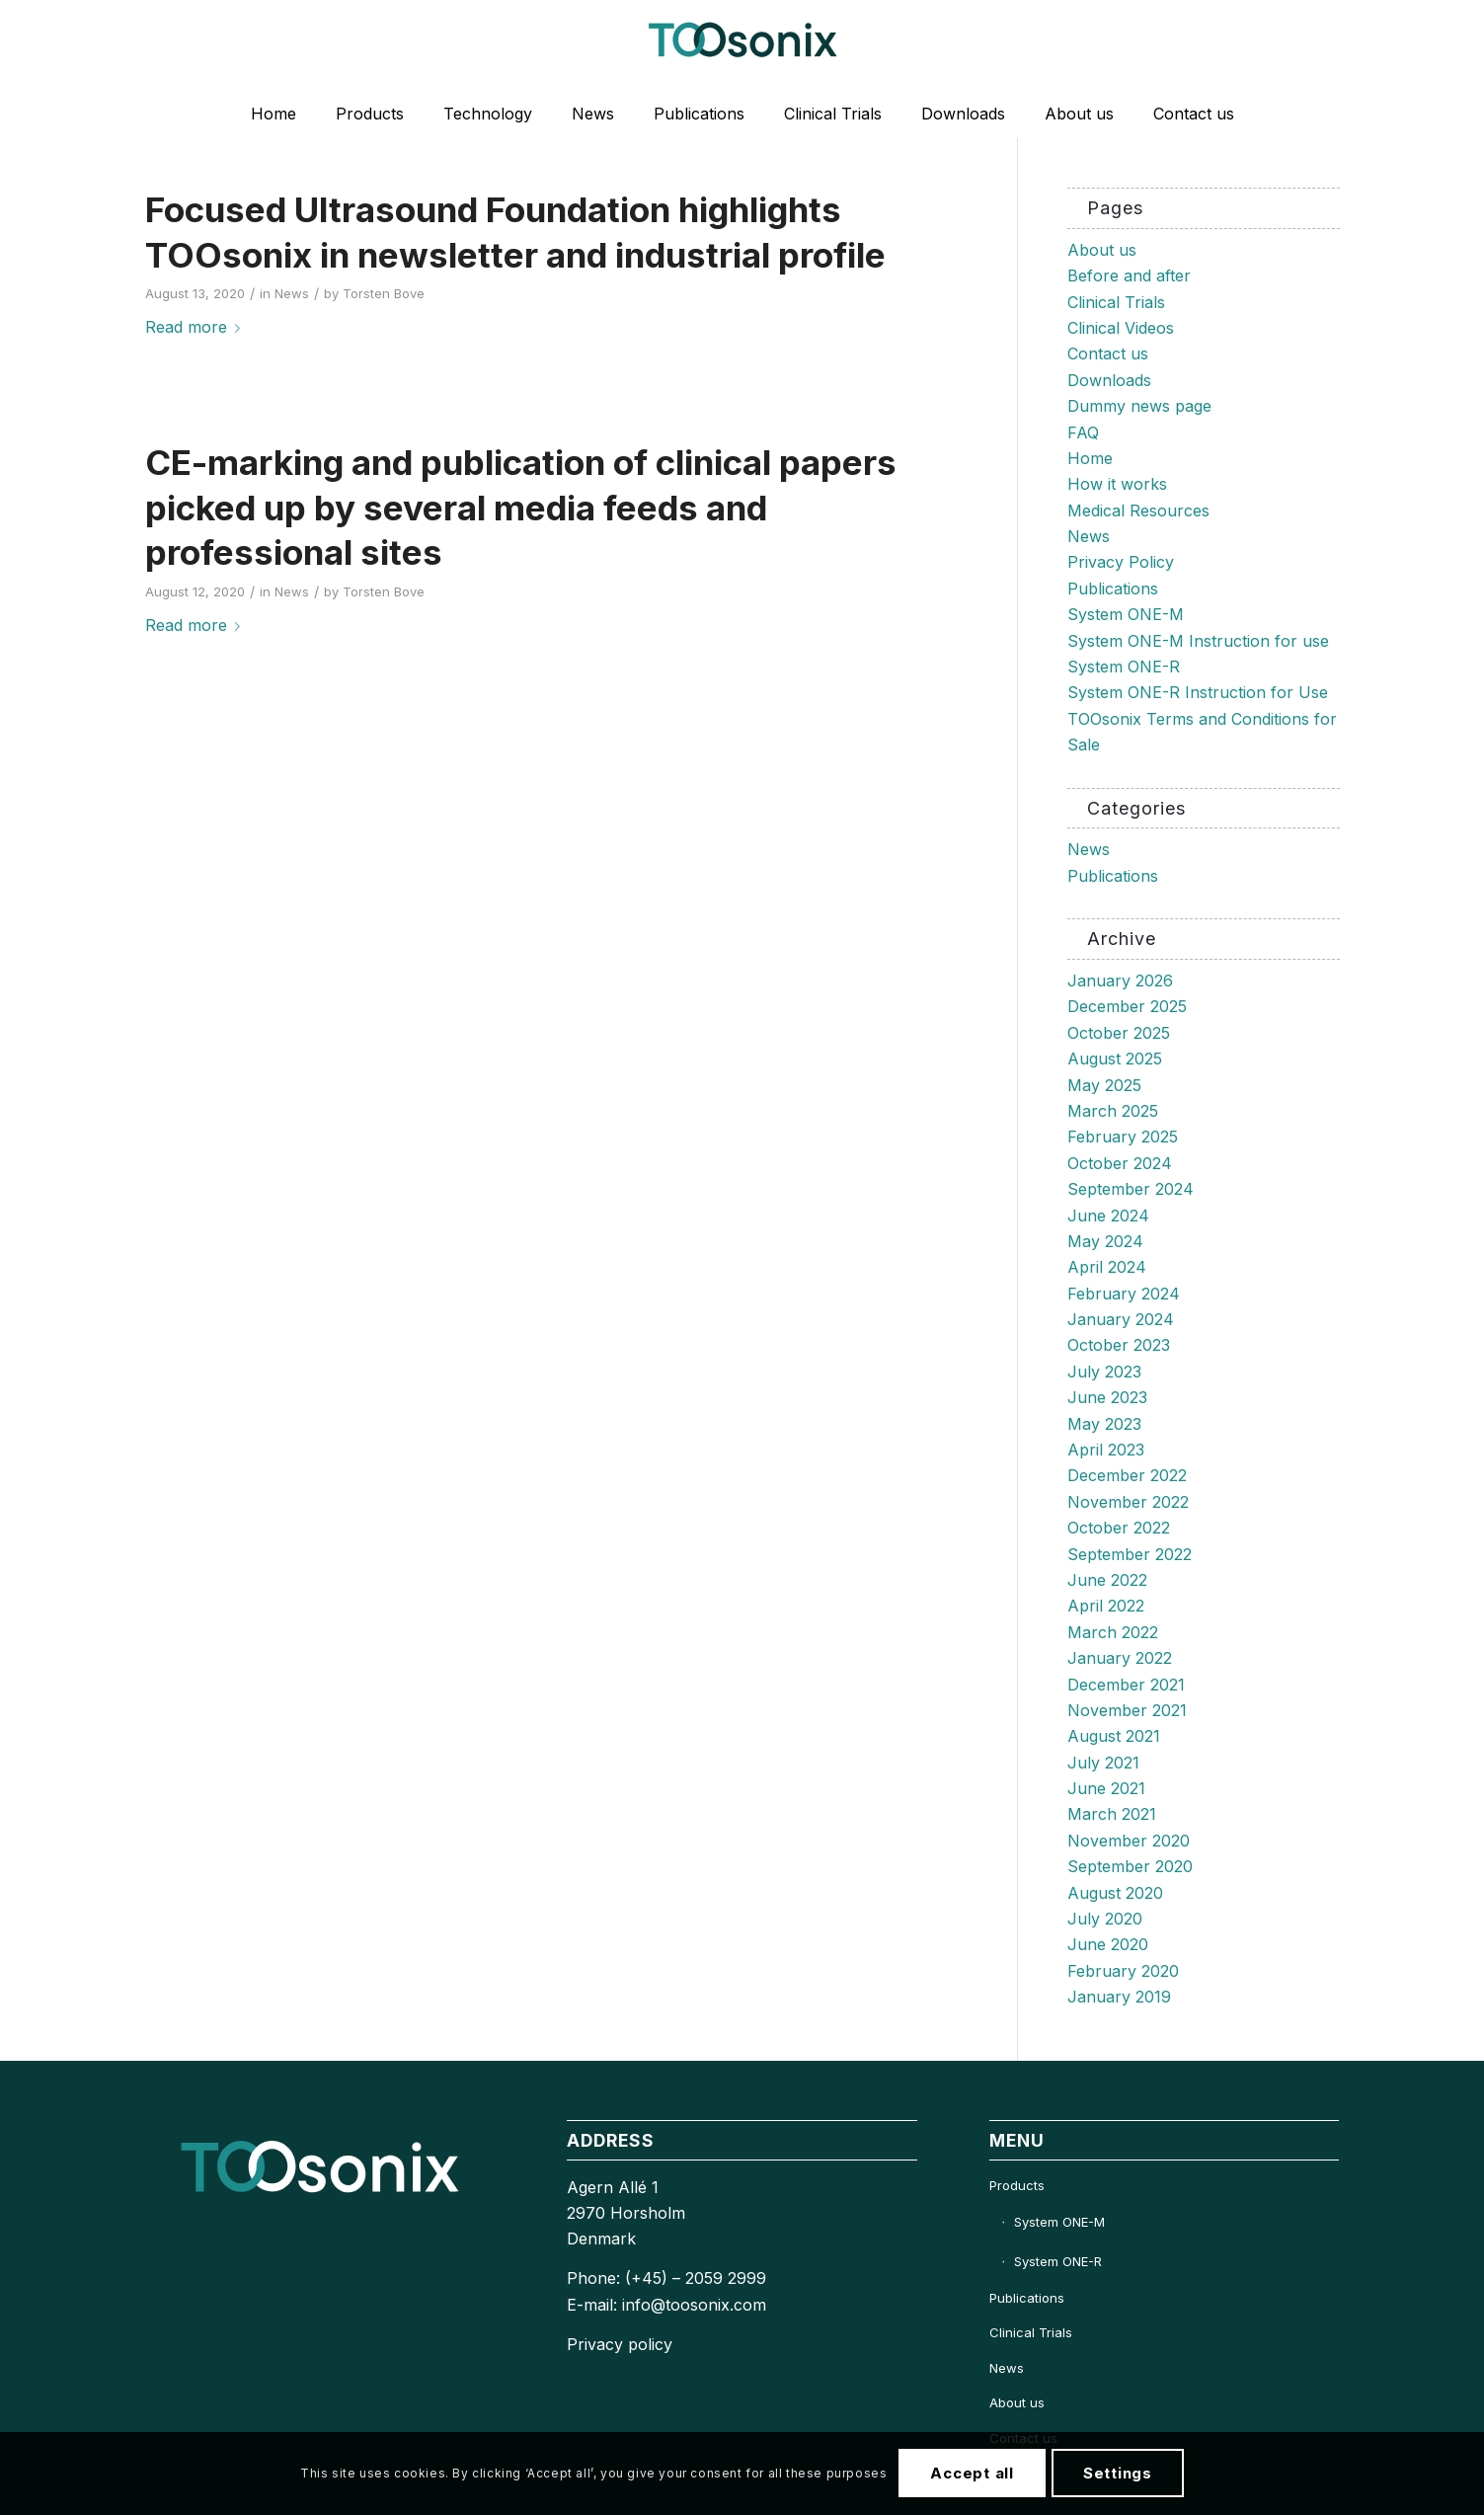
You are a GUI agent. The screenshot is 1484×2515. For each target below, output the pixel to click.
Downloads (1109, 380)
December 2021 (1126, 1684)
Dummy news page (1139, 406)
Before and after (1129, 275)
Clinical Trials (1116, 302)
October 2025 (1118, 1033)
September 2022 (1129, 1554)
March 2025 (1112, 1111)
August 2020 (1115, 1893)
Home (1090, 458)
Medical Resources (1138, 510)
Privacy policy (619, 2344)
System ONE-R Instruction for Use (1197, 692)
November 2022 (1128, 1502)
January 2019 (1119, 1996)
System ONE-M (1125, 614)
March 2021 (1111, 1814)
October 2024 (1119, 1163)
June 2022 (1107, 1580)
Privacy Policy (1120, 562)
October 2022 (1118, 1527)
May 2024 (1105, 1241)
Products (1017, 2185)
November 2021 (1127, 1710)
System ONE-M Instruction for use (1198, 641)
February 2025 (1122, 1136)
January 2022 (1119, 1658)
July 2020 (1104, 1918)
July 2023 (1104, 1371)
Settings (1117, 2473)
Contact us (1107, 353)
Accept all (972, 2473)
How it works (1117, 484)
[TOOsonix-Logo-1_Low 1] (742, 44)
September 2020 (1130, 1866)
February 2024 (1123, 1293)
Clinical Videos (1120, 328)
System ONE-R (1123, 666)
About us (1101, 250)
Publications (1112, 588)
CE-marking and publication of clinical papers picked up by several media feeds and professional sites (521, 507)
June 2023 (1107, 1397)
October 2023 (1118, 1345)
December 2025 (1127, 1006)
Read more (196, 327)
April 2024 (1106, 1267)
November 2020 (1128, 1840)
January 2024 (1120, 1319)
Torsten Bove (384, 293)
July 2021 (1103, 1762)
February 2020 (1123, 1971)
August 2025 (1114, 1058)
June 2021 (1106, 1788)
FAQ (1083, 432)
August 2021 (1113, 1736)
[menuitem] (273, 113)
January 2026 (1120, 980)
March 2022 (1112, 1632)
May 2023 (1104, 1424)
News (291, 293)
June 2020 (1107, 1944)
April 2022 (1105, 1605)
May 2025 (1104, 1085)
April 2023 (1105, 1449)
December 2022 (1127, 1475)
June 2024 (1108, 1215)
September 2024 (1130, 1189)
